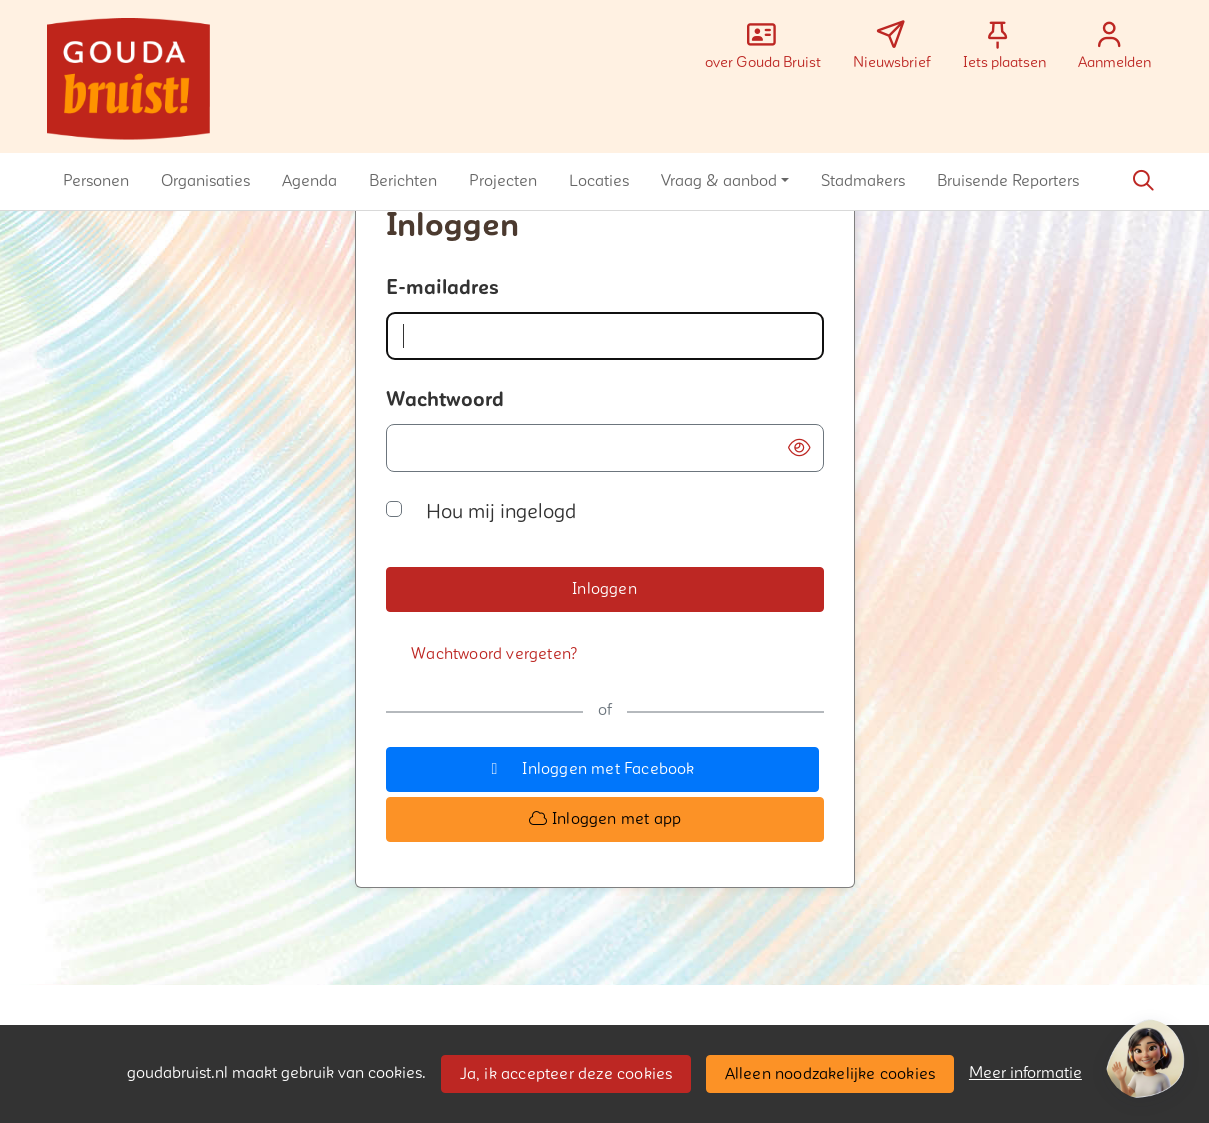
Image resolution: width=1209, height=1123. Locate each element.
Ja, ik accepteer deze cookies (566, 1074)
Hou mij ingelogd (501, 512)
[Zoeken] (1144, 181)
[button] (96, 181)
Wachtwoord (445, 400)
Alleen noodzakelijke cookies (830, 1074)
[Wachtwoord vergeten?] (495, 654)
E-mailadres (442, 288)
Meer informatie (1025, 1073)
